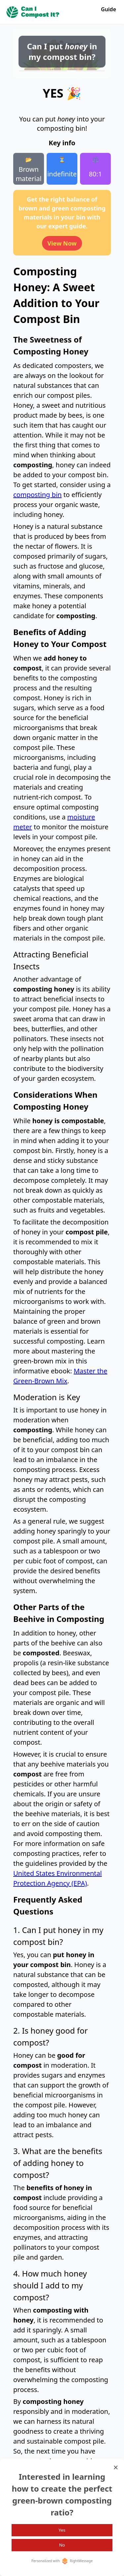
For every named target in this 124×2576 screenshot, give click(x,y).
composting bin (37, 494)
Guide (108, 9)
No (62, 2545)
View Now (62, 243)
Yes (62, 2530)
